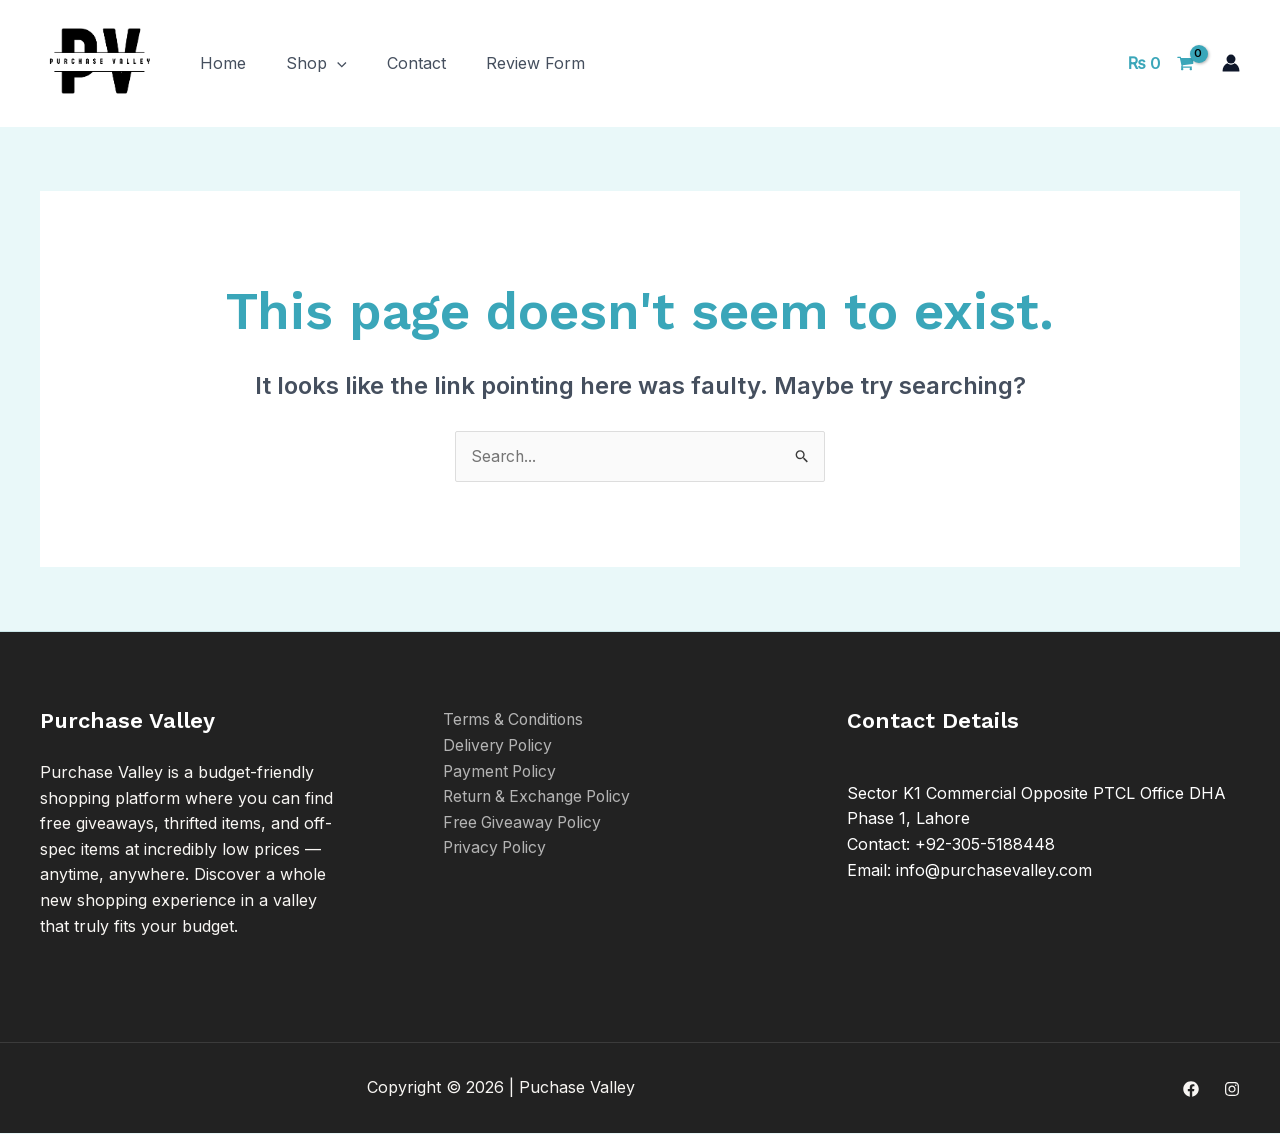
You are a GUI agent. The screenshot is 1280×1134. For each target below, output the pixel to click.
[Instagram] (1232, 1089)
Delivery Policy (499, 745)
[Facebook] (1191, 1089)
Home (223, 63)
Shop (316, 63)
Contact (416, 63)
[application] (337, 63)
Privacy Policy (497, 848)
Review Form (535, 63)
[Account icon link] (1231, 63)
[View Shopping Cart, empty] (1160, 63)
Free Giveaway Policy (525, 822)
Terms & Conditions (516, 720)
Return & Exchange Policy (542, 797)
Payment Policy (502, 771)
